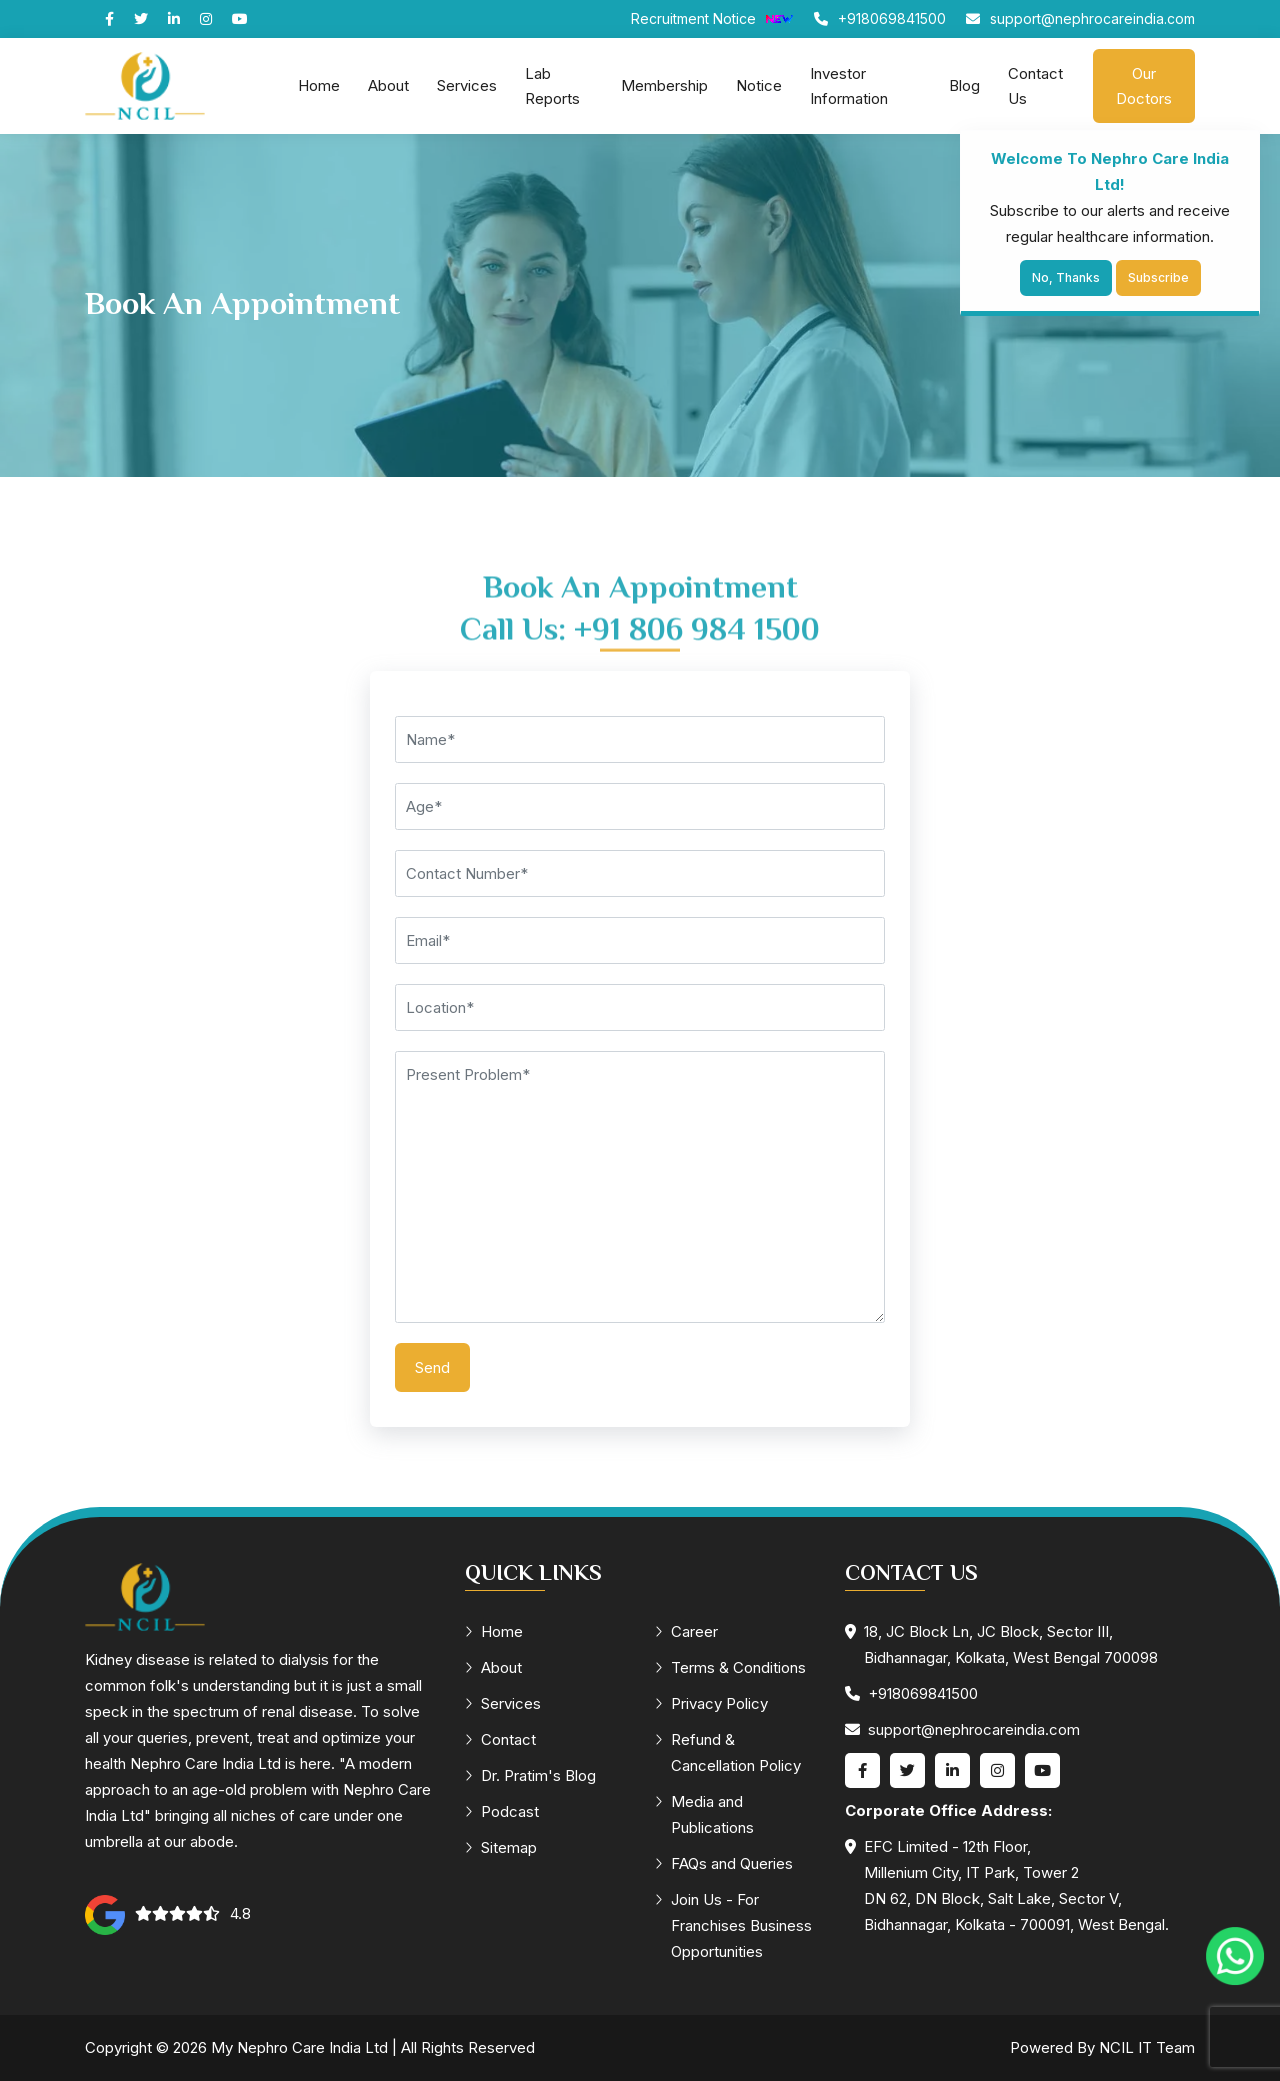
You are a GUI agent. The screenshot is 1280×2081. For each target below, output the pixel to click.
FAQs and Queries (724, 1863)
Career (686, 1631)
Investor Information (849, 86)
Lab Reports (552, 86)
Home (319, 85)
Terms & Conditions (730, 1667)
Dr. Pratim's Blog (530, 1775)
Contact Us (1035, 86)
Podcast (502, 1811)
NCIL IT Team (1147, 2047)
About (388, 85)
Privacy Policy (711, 1703)
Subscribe (1158, 277)
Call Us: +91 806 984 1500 (640, 653)
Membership (664, 85)
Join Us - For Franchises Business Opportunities (733, 1925)
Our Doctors (1144, 86)
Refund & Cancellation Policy (728, 1752)
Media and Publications (704, 1814)
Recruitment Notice (712, 18)
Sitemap (501, 1847)
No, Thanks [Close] (1066, 277)
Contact (500, 1739)
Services (467, 85)
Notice (759, 85)
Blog (964, 85)
